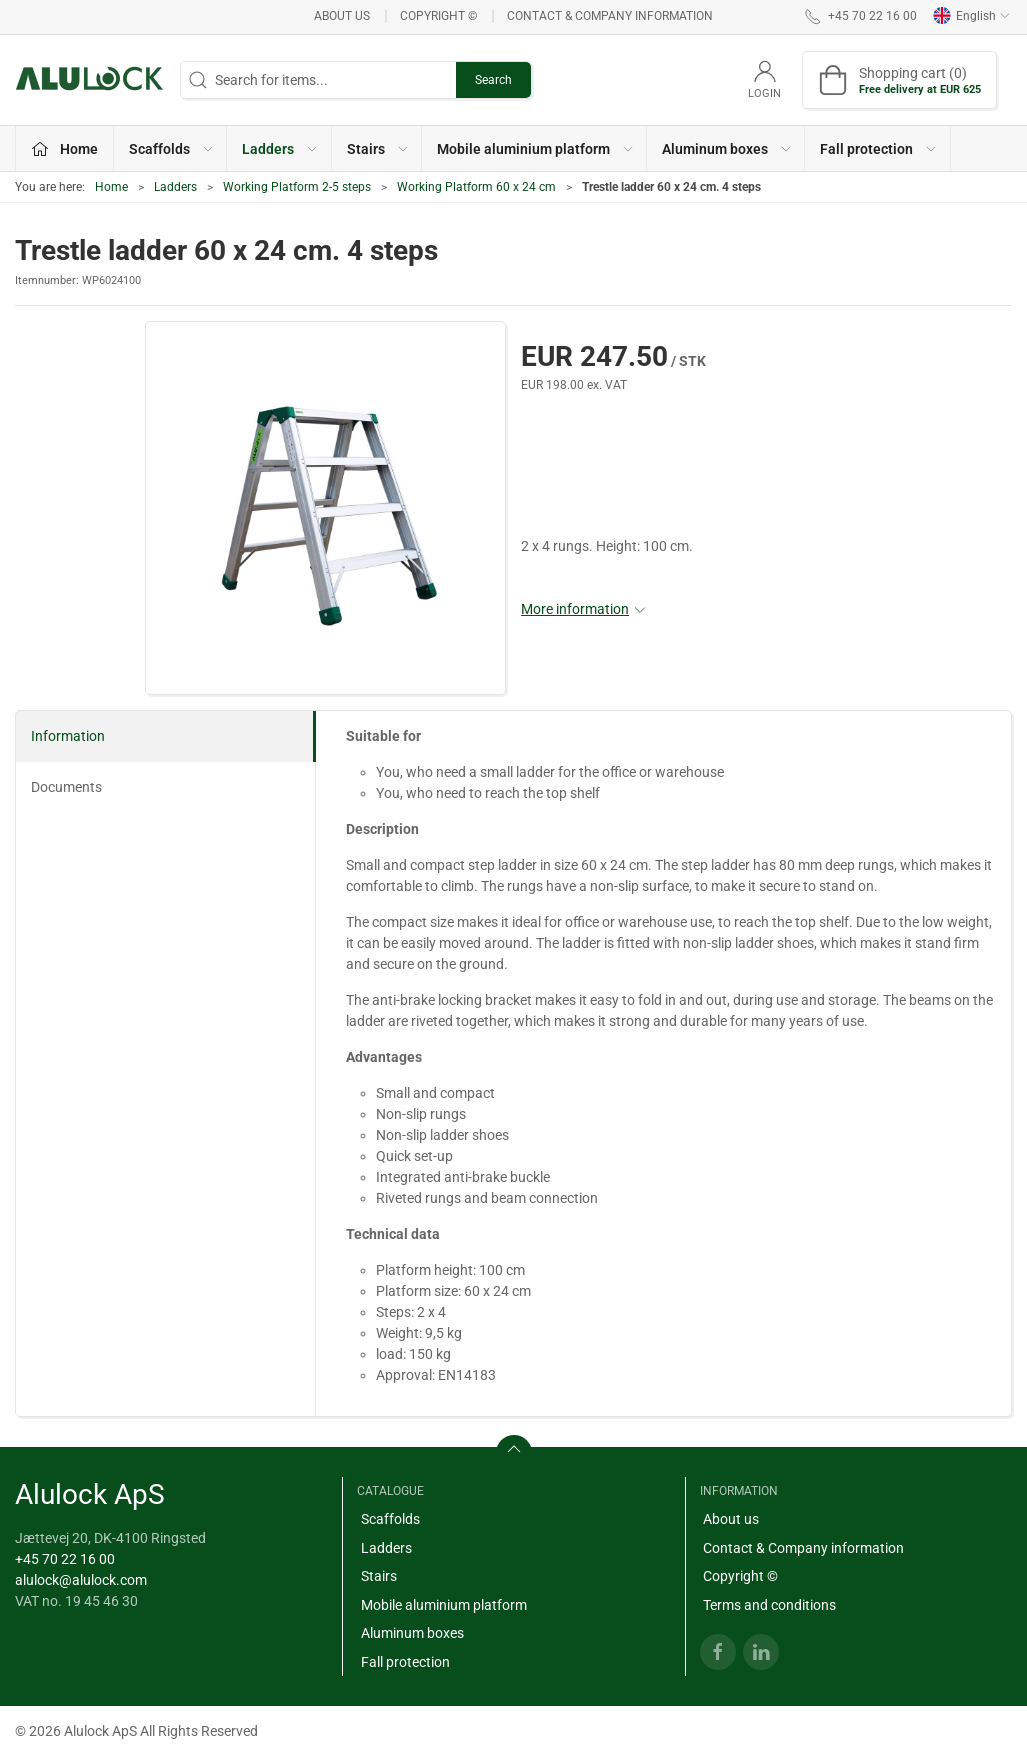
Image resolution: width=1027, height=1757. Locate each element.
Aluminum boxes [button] (727, 149)
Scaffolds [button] (172, 149)
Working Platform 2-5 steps (297, 187)
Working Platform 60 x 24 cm (476, 187)
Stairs (379, 1576)
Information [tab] (68, 736)
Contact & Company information (610, 16)
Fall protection (405, 1662)
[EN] (90, 80)
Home (111, 187)
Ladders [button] (280, 149)
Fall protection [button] (879, 149)
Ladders (175, 187)
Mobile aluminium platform (444, 1605)
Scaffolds (390, 1519)
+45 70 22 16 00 (65, 1559)
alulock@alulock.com (81, 1580)
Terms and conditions (769, 1605)
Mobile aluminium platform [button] (536, 149)
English (972, 16)
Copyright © (438, 16)
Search (493, 80)
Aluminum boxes (412, 1633)
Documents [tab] (66, 787)
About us (342, 16)
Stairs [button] (378, 149)
